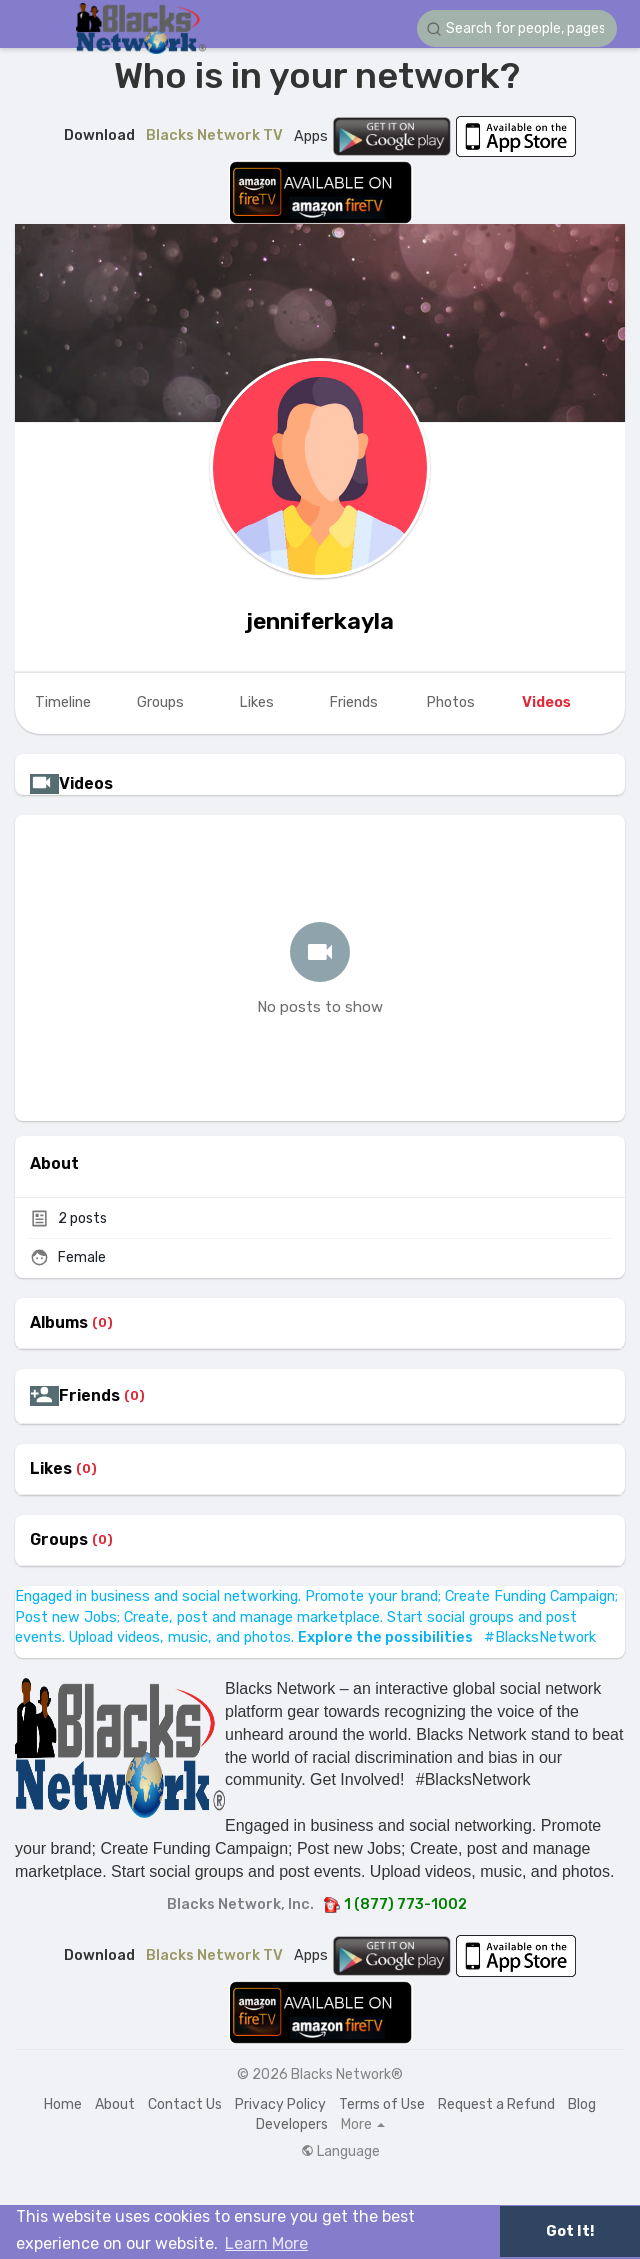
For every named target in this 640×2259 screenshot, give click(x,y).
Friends (89, 1396)
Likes (51, 1469)
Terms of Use (382, 2104)
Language (340, 2152)
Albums (59, 1323)
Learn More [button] (266, 2243)
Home (63, 2104)
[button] (517, 28)
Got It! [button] (570, 2231)
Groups (59, 1540)
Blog (582, 2104)
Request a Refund (496, 2104)
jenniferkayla (320, 621)
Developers (292, 2124)
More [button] (363, 2125)
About (115, 2104)
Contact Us (185, 2104)
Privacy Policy (280, 2104)
